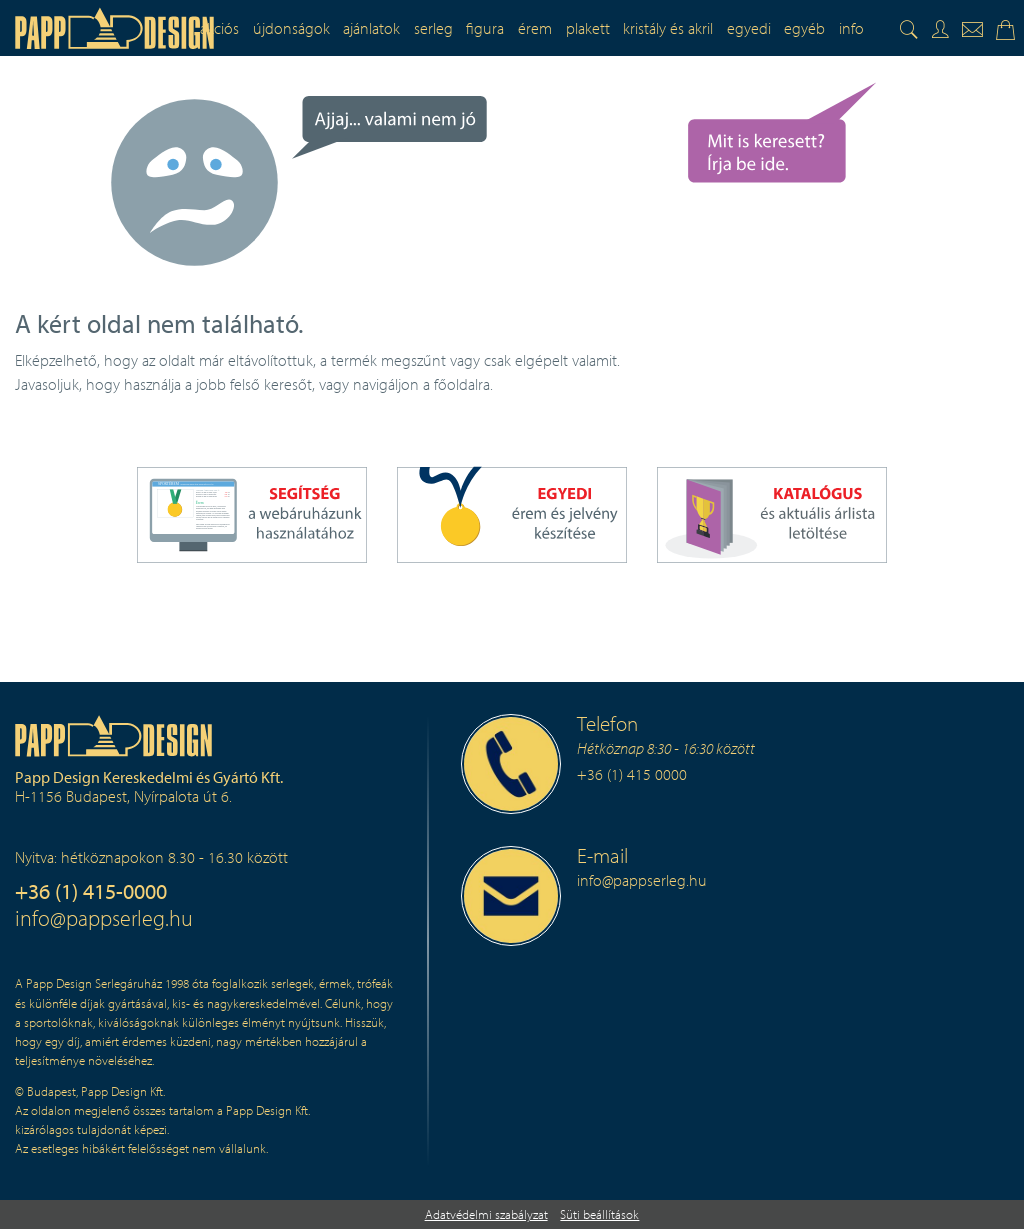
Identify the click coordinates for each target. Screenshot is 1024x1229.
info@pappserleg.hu (104, 917)
